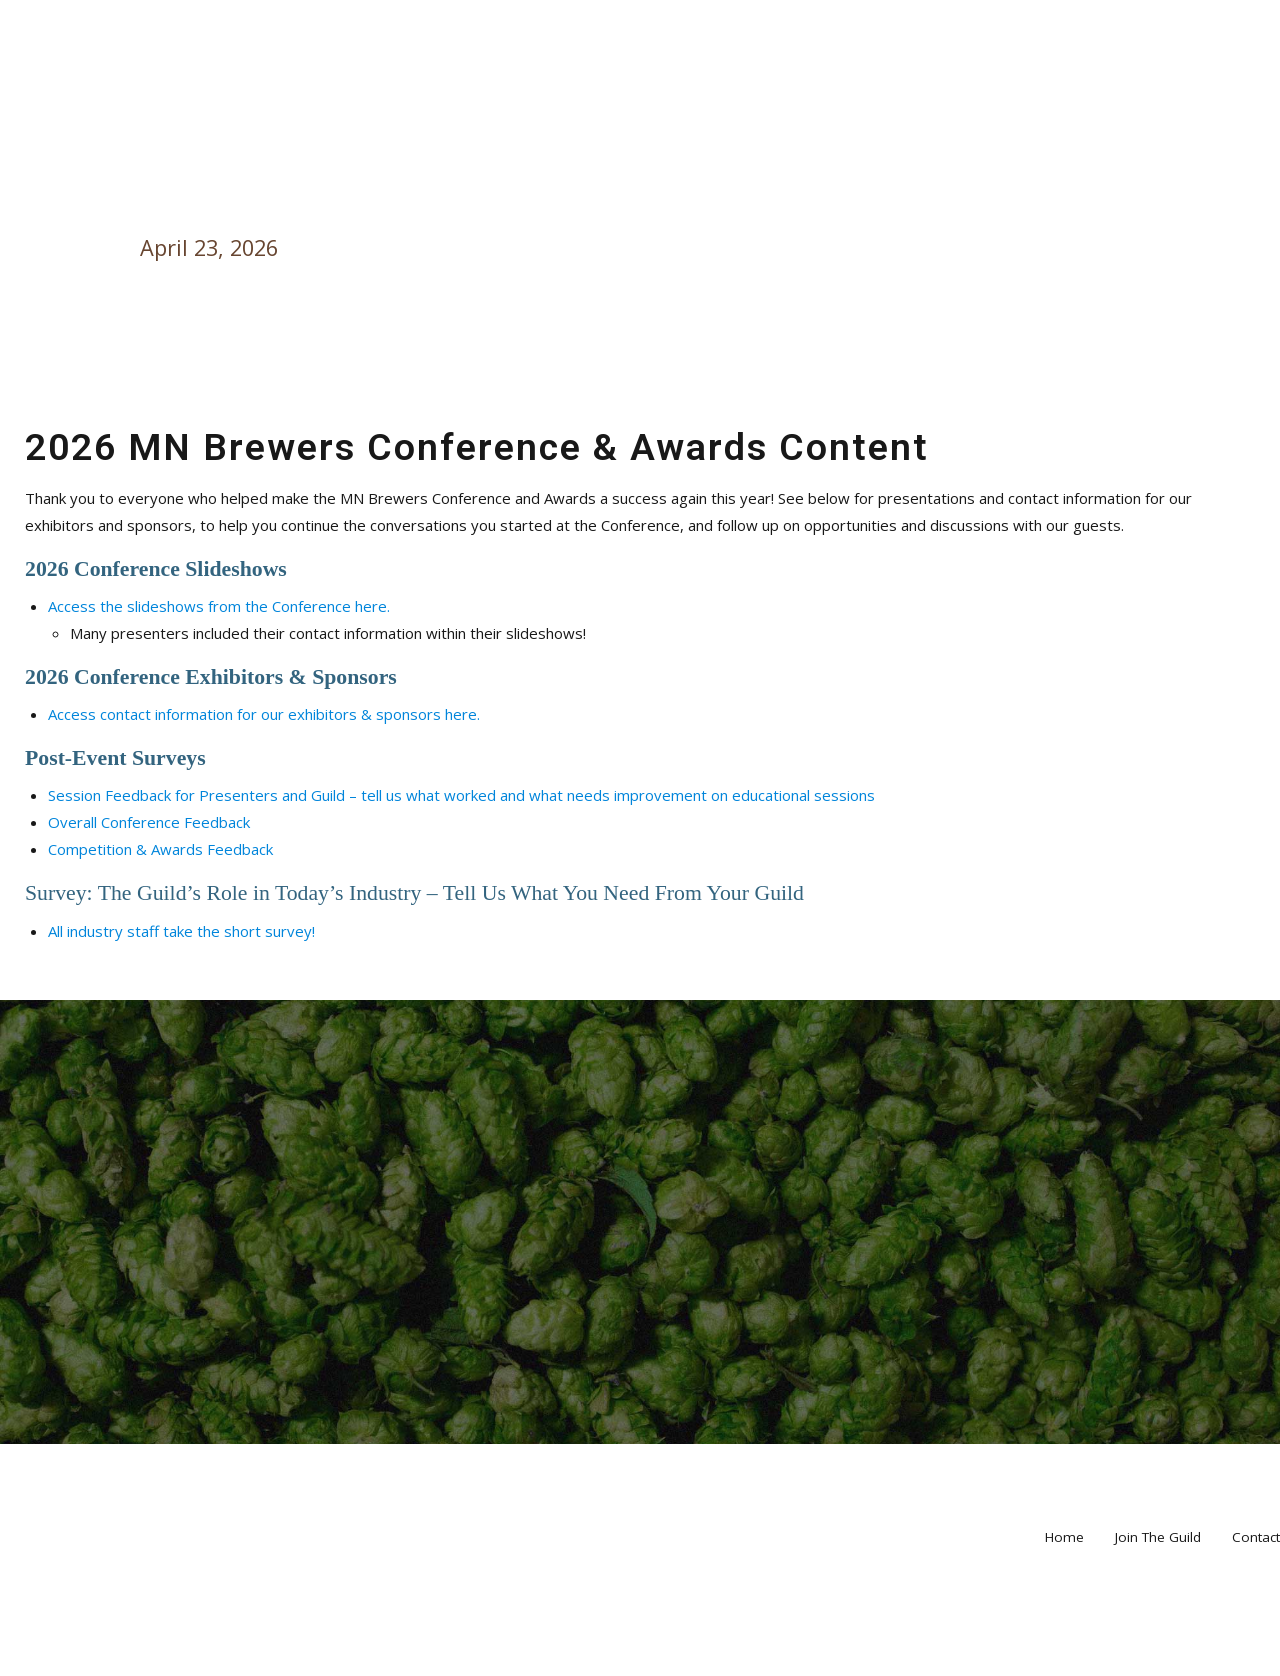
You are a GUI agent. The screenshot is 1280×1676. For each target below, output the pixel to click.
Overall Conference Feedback (149, 822)
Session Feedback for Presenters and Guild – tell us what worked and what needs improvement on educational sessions (461, 795)
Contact (1256, 1637)
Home (1202, 103)
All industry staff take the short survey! (181, 931)
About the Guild (831, 103)
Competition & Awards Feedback (160, 849)
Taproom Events (291, 103)
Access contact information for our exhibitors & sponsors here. (264, 714)
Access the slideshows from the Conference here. (219, 606)
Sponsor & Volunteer (1039, 103)
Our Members (118, 103)
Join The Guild (1158, 1637)
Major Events (463, 103)
